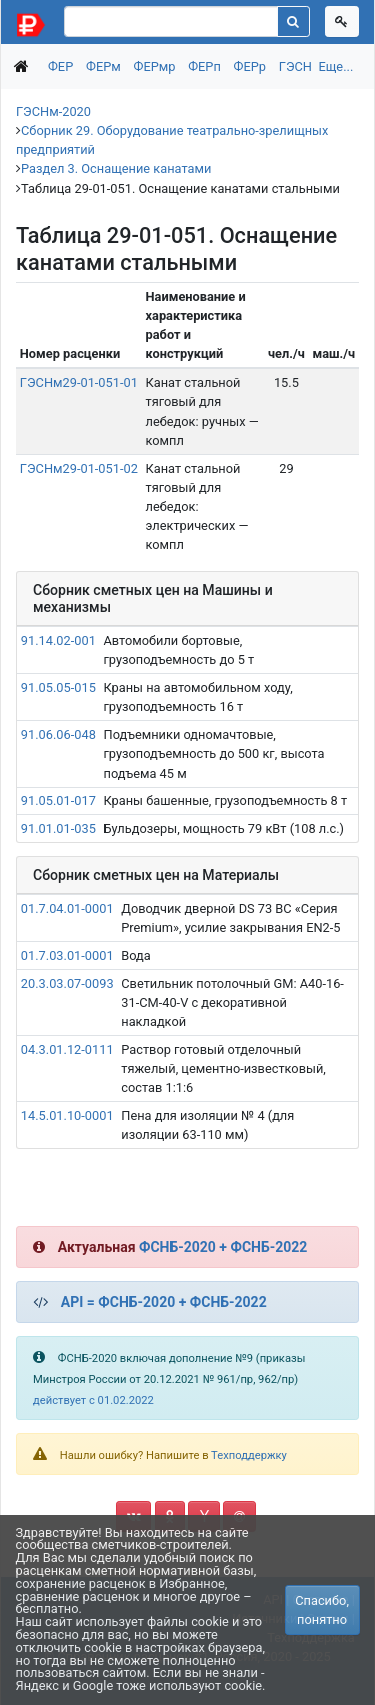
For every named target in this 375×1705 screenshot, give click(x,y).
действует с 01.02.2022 (93, 1400)
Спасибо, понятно (322, 1610)
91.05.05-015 (58, 687)
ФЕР (60, 66)
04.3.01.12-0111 (67, 1049)
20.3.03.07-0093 (67, 983)
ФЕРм (103, 66)
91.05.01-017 (58, 800)
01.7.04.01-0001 (67, 908)
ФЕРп (204, 66)
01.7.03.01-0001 (67, 955)
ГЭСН (295, 66)
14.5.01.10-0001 (67, 1115)
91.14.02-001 (58, 640)
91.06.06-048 (58, 734)
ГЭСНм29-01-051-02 (79, 468)
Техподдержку (249, 1455)
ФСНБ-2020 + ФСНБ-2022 (223, 1247)
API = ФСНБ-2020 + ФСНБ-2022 (164, 1302)
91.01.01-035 (58, 828)
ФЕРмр (155, 66)
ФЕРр (250, 66)
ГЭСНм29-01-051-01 (79, 382)
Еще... (335, 66)
